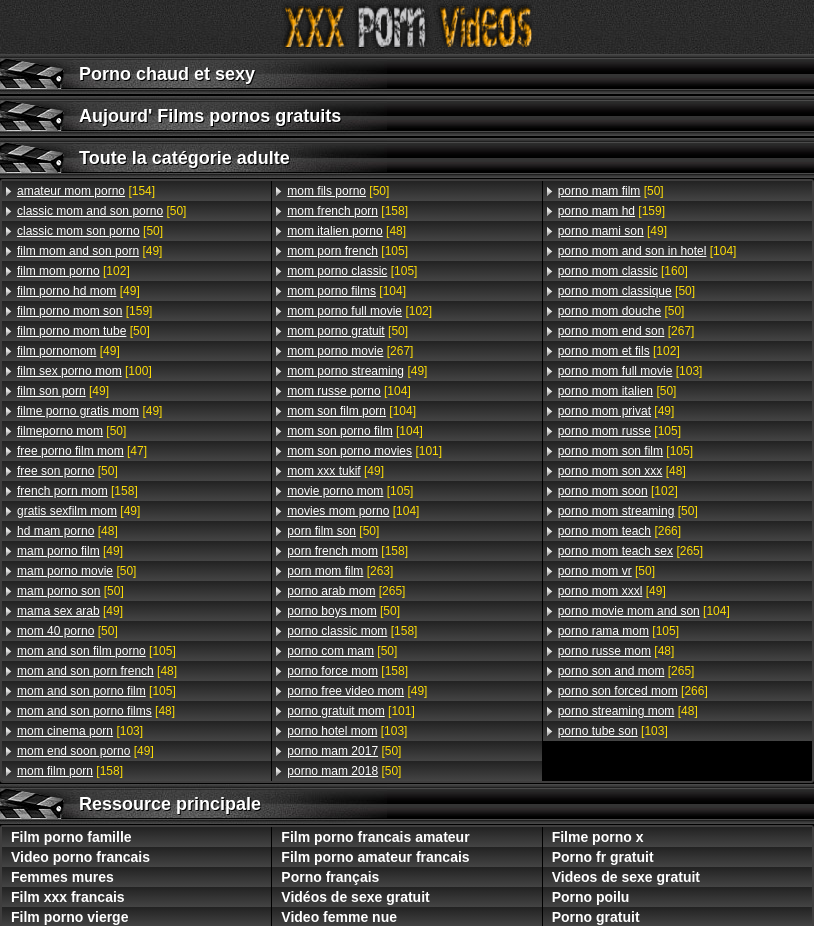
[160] (623, 271)
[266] (619, 531)
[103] (80, 731)
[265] (346, 591)
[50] (101, 211)
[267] (350, 351)
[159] (84, 311)
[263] (340, 571)
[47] (82, 451)
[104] (346, 291)
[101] (364, 451)
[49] (89, 251)
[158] (77, 491)
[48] (67, 531)
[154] (86, 191)
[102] (73, 271)
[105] (96, 651)
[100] (84, 371)
